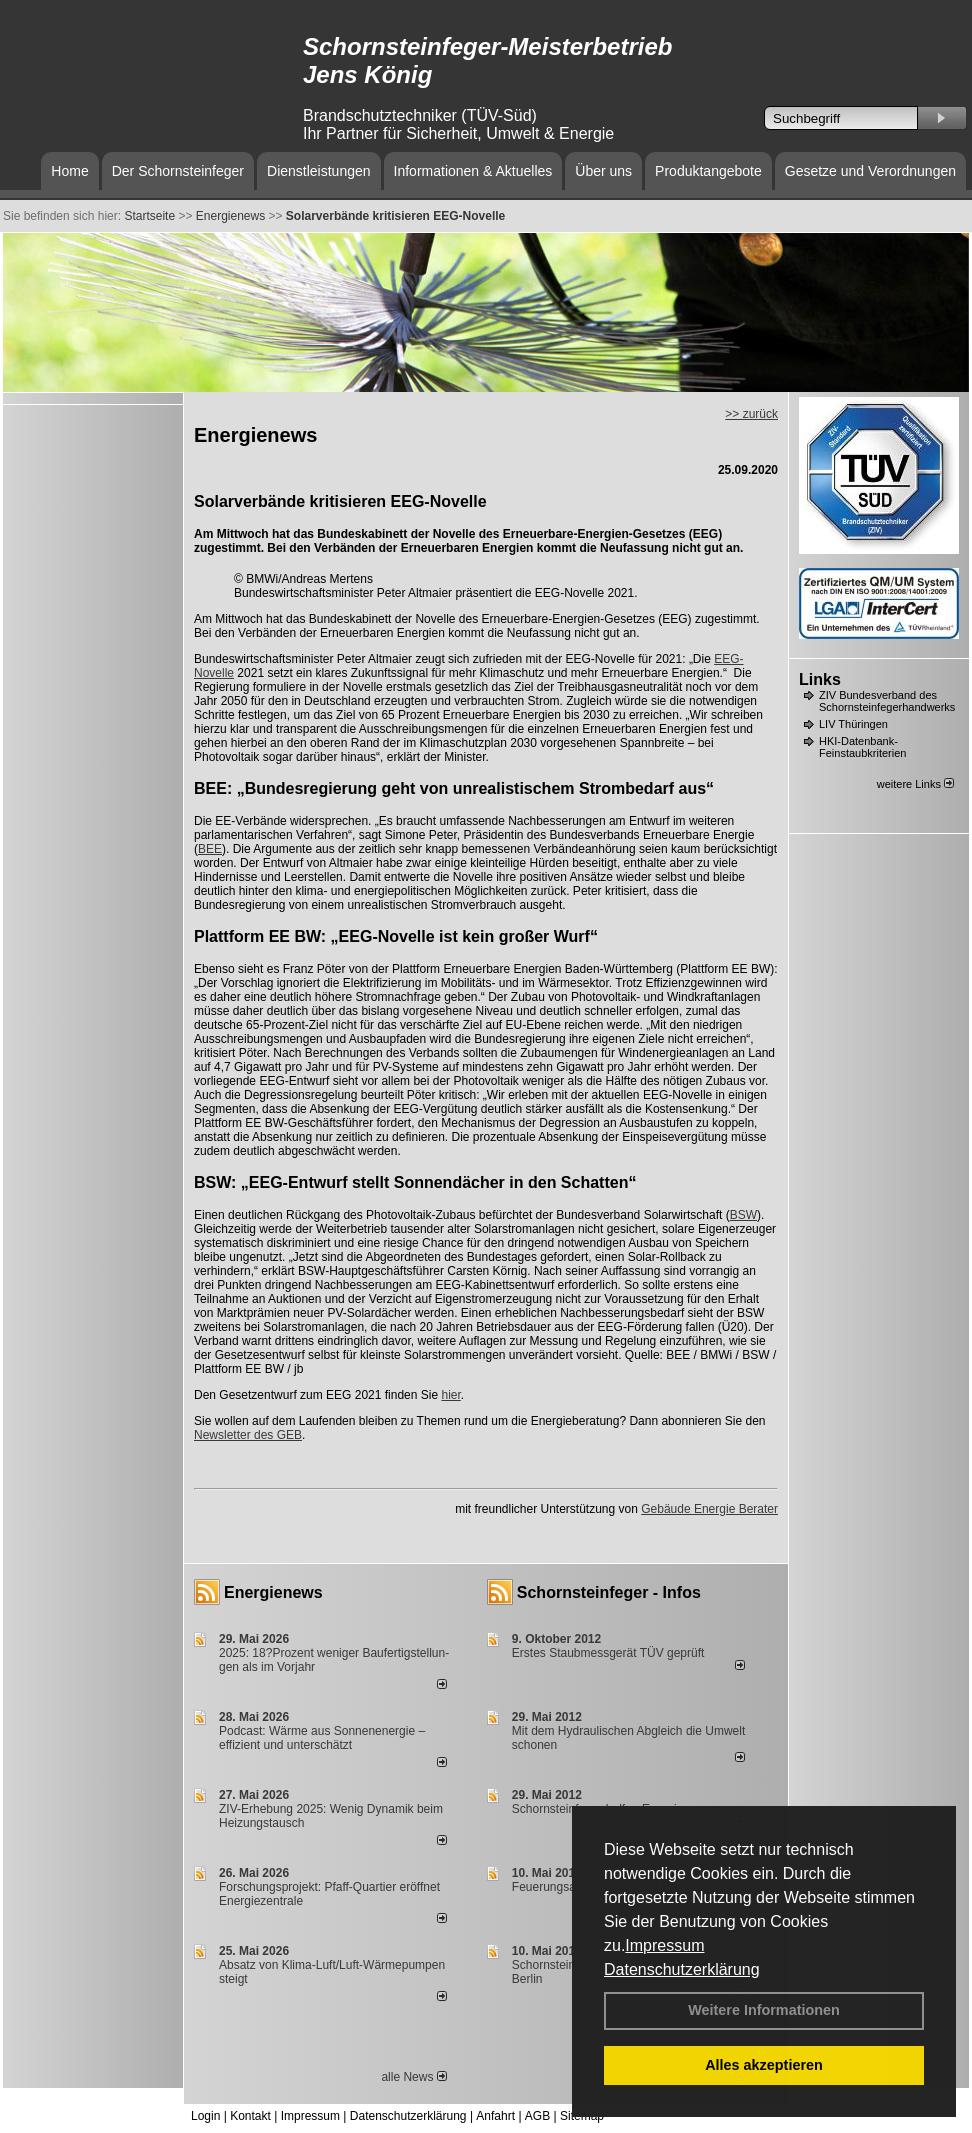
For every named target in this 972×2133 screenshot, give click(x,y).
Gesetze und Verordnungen (870, 171)
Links (820, 679)
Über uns (603, 171)
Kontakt (250, 2116)
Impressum (664, 1945)
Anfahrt (495, 2116)
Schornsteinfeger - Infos (609, 1592)
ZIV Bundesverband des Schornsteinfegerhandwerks (887, 701)
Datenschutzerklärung (682, 1969)
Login (205, 2116)
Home (69, 171)
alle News (413, 2077)
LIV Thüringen (853, 724)
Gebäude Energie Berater (709, 1509)
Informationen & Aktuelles (473, 171)
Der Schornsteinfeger (178, 171)
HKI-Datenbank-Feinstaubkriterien (862, 747)
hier (450, 1395)
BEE (210, 849)
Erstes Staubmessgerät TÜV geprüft (608, 1653)
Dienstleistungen (319, 171)
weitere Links (915, 784)
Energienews (273, 1592)
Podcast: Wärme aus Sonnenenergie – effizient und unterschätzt (322, 1738)
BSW (743, 1215)
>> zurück (751, 414)
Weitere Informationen (764, 2010)
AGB (537, 2116)
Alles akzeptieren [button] (764, 2065)
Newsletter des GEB (248, 1435)
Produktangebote (708, 171)
